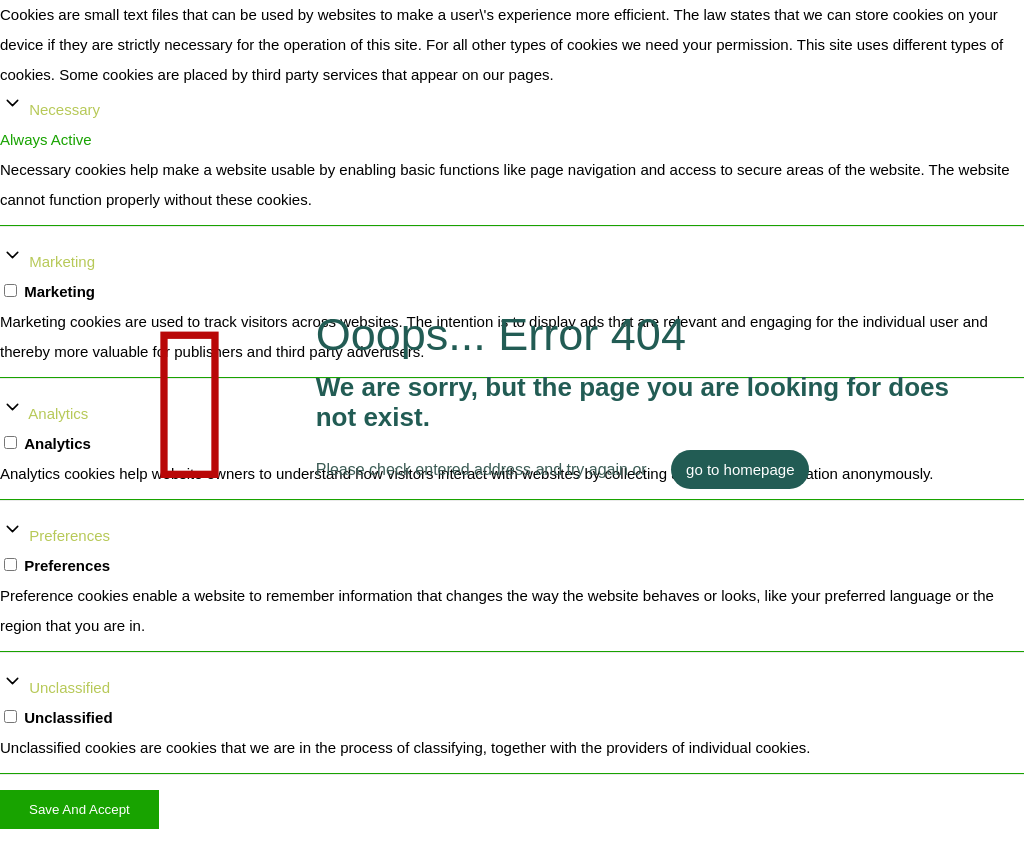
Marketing (62, 261)
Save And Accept (79, 809)
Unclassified (69, 687)
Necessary (64, 109)
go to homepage (740, 469)
